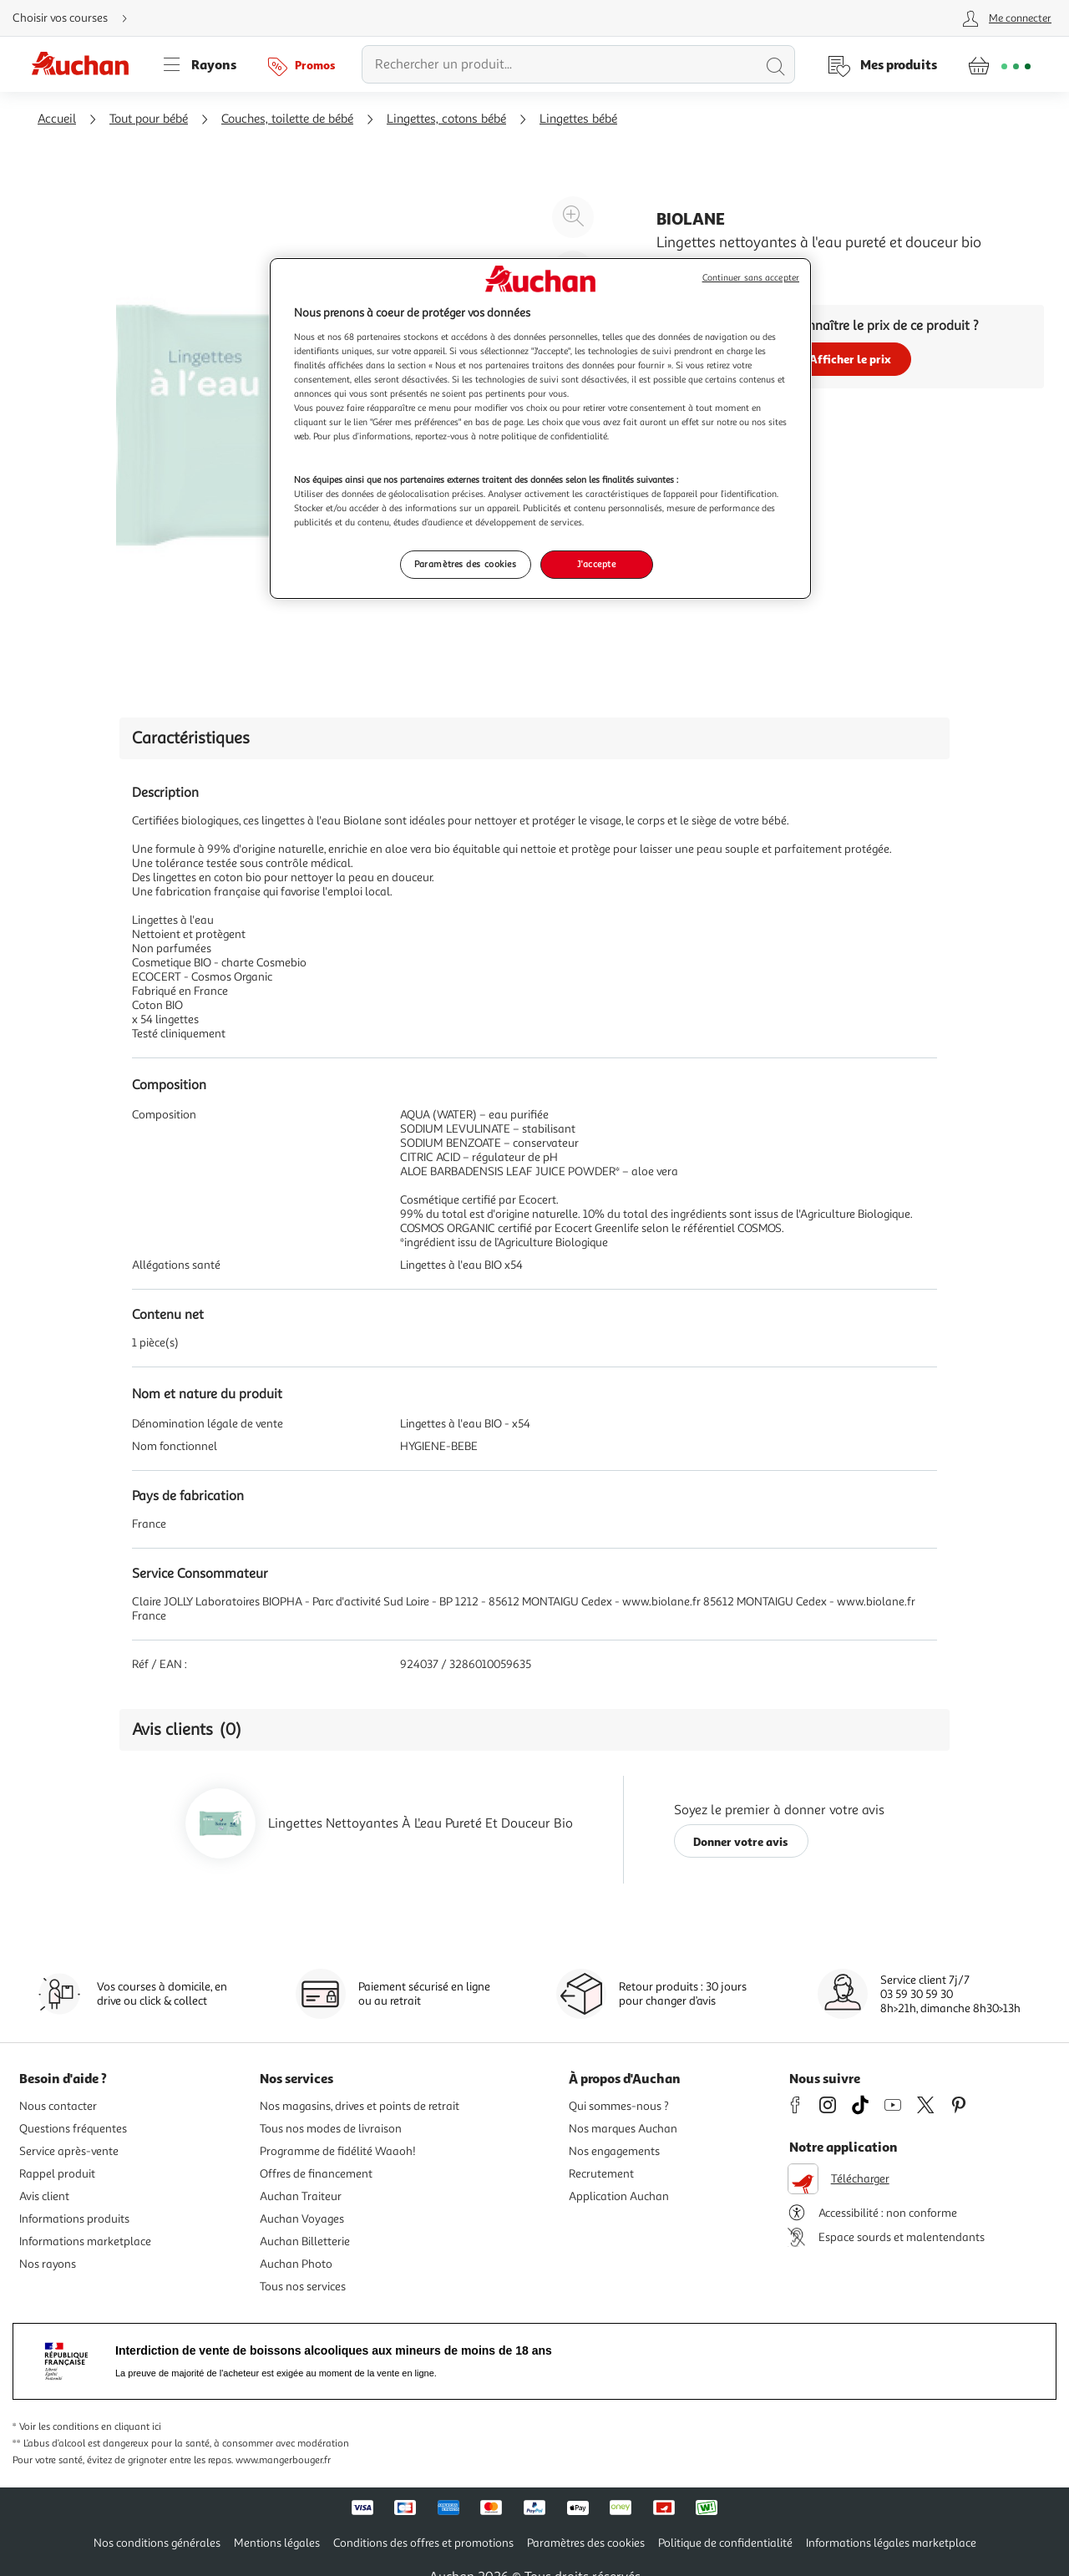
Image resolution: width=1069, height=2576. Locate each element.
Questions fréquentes (73, 2129)
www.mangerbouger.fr (283, 2460)
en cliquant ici (131, 2427)
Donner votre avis (740, 1841)
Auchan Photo (296, 2264)
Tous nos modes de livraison (331, 2129)
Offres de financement (316, 2174)
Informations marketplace (85, 2241)
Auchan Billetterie (305, 2241)
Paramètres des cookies (586, 2543)
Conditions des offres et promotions (423, 2543)
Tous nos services (303, 2286)
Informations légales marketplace (891, 2543)
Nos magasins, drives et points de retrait (359, 2106)
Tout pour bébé (148, 119)
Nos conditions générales (157, 2543)
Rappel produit (57, 2174)
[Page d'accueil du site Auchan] (86, 64)
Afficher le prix (850, 359)
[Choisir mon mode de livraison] (77, 18)
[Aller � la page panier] (999, 64)
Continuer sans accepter (750, 277)
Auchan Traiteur (301, 2196)
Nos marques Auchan (623, 2129)
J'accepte (596, 564)
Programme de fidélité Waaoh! (338, 2151)
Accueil (57, 119)
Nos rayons (47, 2264)
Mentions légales (277, 2543)
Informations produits (74, 2219)
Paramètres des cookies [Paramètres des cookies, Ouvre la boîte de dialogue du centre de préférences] (465, 564)
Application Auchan (619, 2196)
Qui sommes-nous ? (619, 2106)
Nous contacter (58, 2106)
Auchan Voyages (302, 2219)
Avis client (44, 2196)
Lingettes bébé (578, 119)
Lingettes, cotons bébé (446, 119)
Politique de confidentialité (725, 2543)
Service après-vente (69, 2151)
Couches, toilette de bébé (287, 119)
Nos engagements (614, 2151)
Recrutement (601, 2174)
